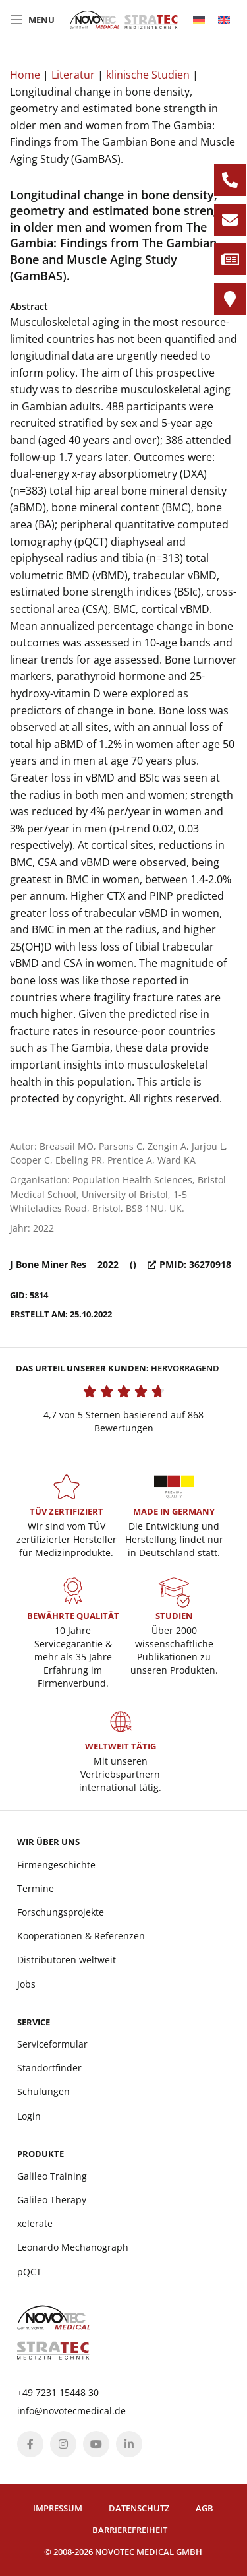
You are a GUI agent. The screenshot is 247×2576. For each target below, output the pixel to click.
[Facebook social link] (30, 2444)
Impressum (57, 2508)
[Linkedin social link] (129, 2444)
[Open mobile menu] (32, 20)
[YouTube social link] (96, 2444)
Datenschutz (139, 2508)
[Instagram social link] (63, 2444)
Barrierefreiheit (129, 2530)
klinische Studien (148, 74)
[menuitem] (198, 20)
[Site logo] (124, 18)
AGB (204, 2508)
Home (25, 74)
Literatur (73, 74)
